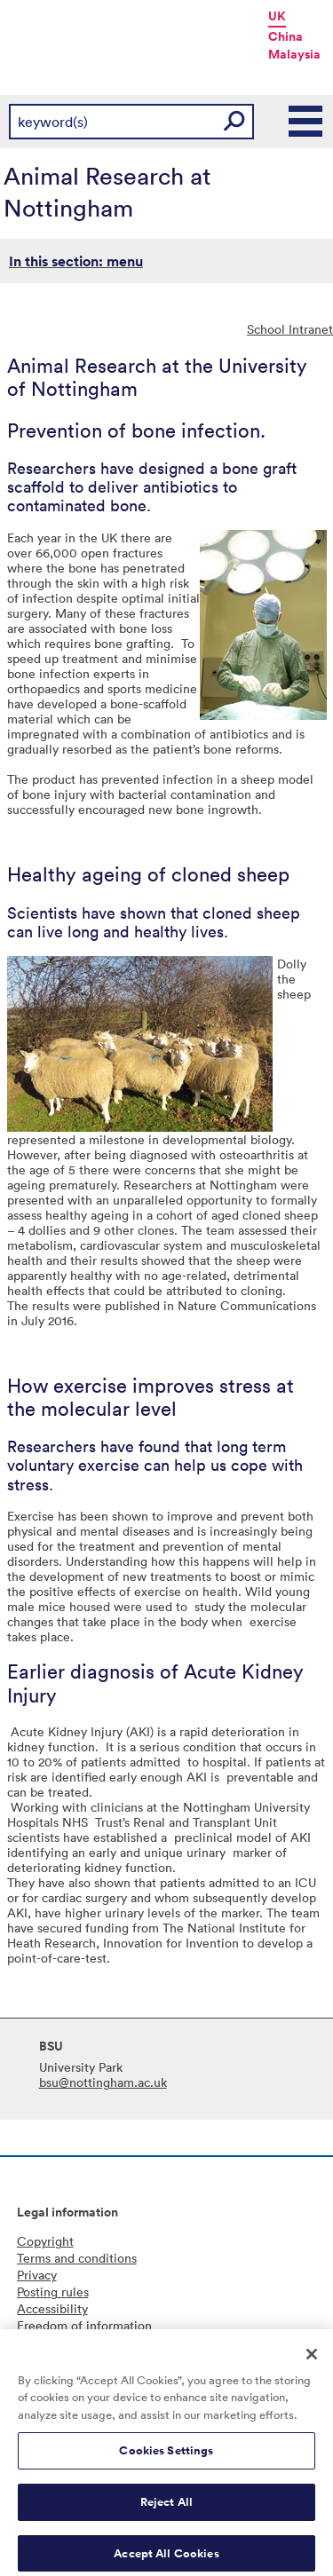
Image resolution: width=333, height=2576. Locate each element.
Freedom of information (84, 2325)
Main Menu (306, 121)
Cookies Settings (166, 2458)
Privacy (37, 2274)
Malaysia (294, 54)
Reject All (166, 2509)
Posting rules (53, 2291)
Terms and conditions (77, 2257)
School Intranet (290, 328)
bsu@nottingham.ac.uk (103, 2082)
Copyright (45, 2240)
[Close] (311, 2361)
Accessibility (52, 2308)
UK (277, 16)
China (285, 36)
